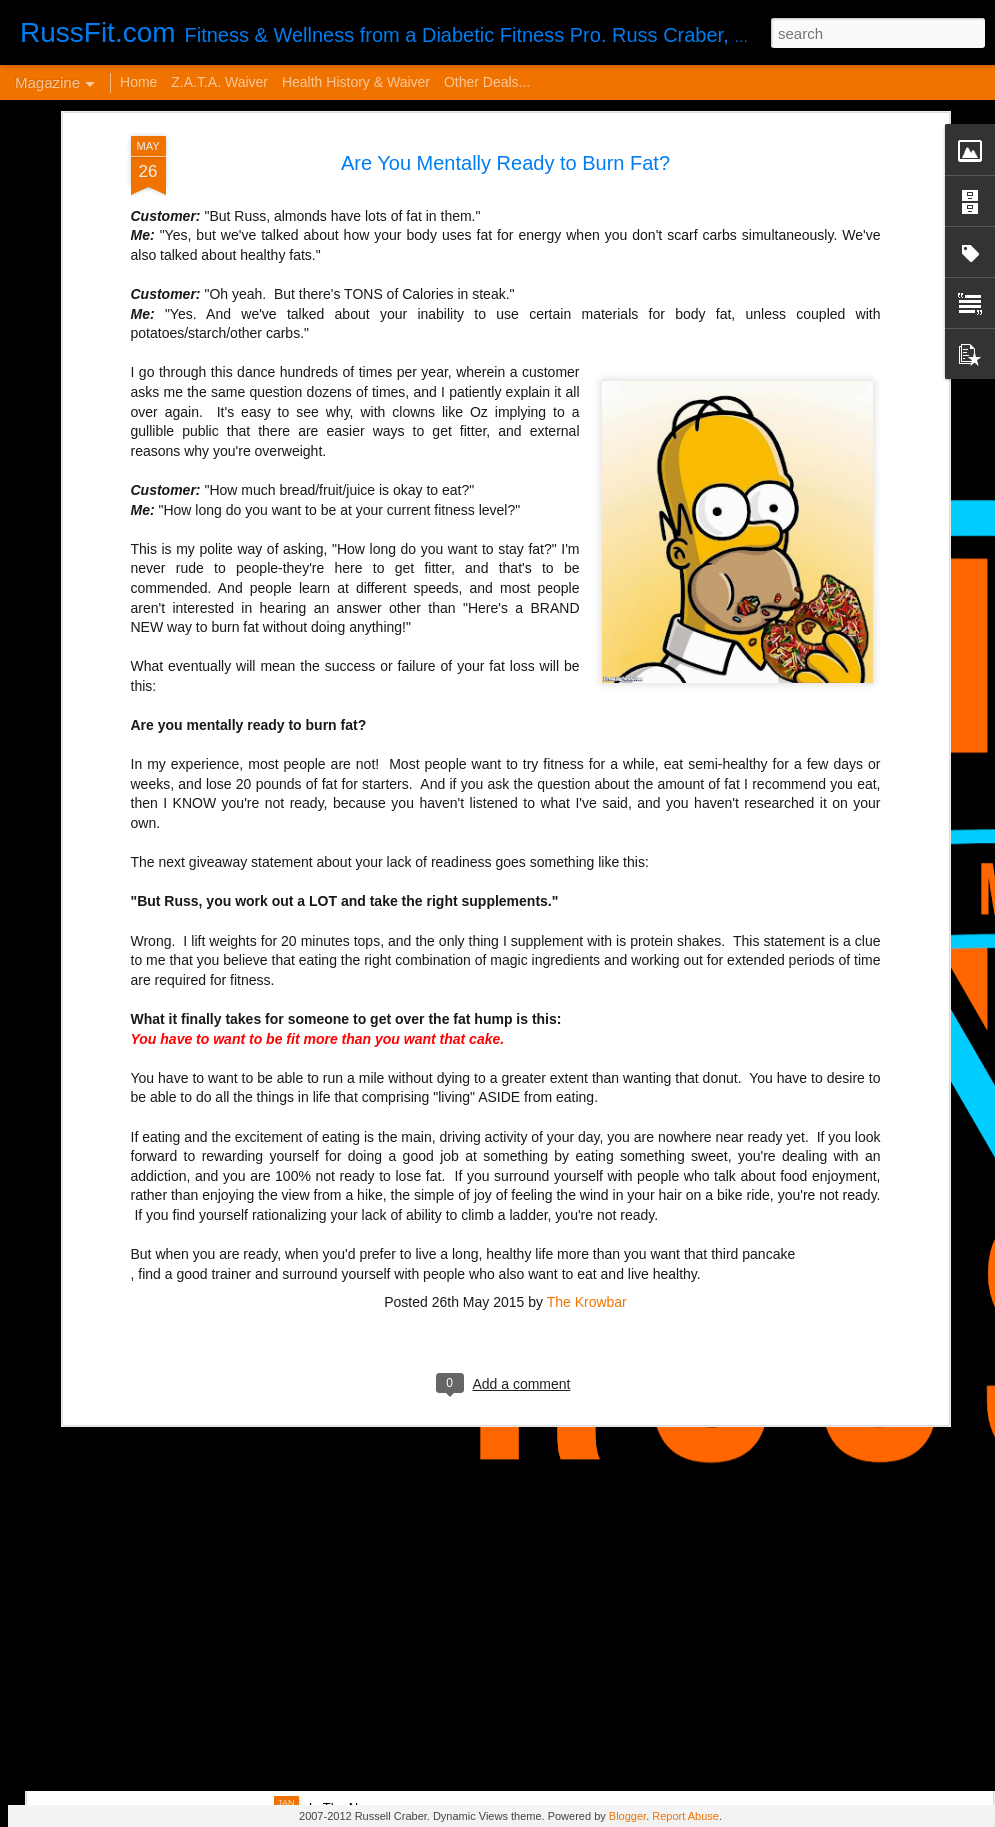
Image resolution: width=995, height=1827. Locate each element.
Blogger (627, 1816)
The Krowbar (587, 1115)
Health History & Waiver (356, 82)
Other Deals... (487, 82)
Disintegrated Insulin (381, 1577)
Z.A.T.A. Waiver (219, 82)
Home (138, 82)
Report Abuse (685, 1816)
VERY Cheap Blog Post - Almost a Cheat (229, 1490)
